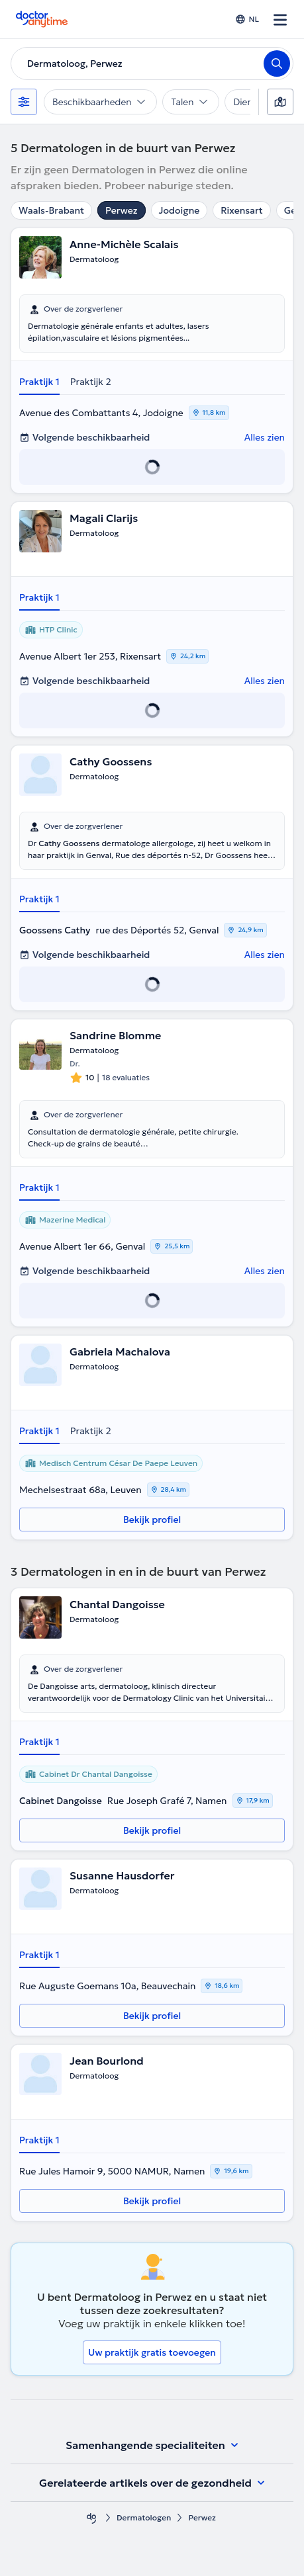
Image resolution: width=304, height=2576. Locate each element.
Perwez (121, 210)
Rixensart (241, 210)
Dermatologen (144, 2517)
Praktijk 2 (90, 382)
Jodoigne (179, 210)
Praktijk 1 (39, 382)
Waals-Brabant (51, 210)
